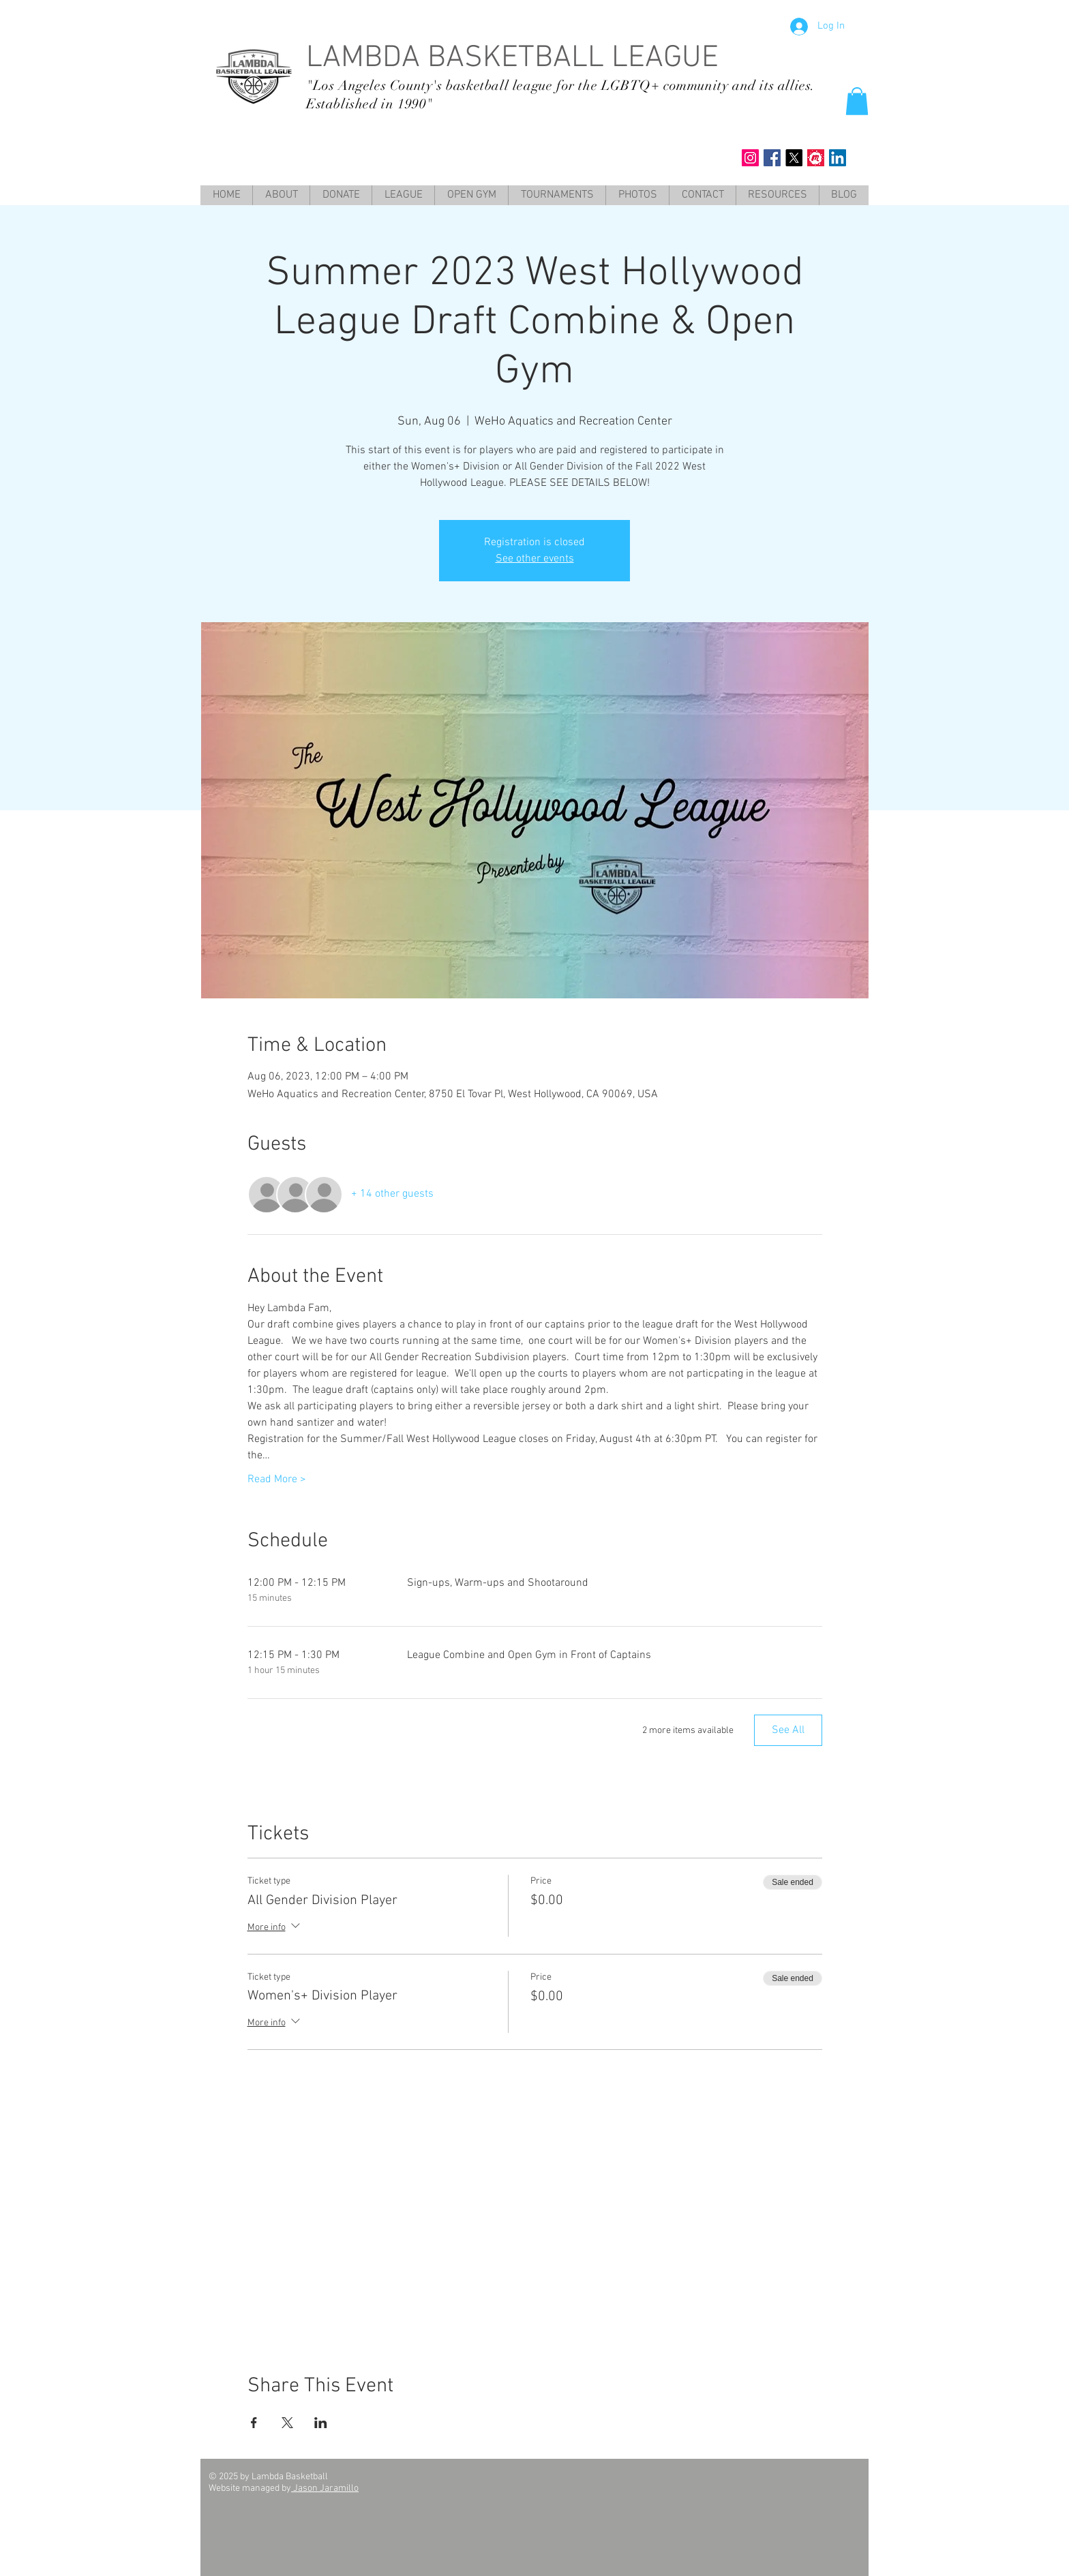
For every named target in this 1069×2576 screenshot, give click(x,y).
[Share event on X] (287, 2422)
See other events (535, 559)
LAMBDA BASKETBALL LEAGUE (512, 58)
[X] (793, 157)
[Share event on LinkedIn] (320, 2422)
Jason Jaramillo (325, 2488)
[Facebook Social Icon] (772, 157)
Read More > (276, 1479)
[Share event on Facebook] (253, 2422)
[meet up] (815, 157)
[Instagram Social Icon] (750, 157)
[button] (857, 101)
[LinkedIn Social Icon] (837, 157)
